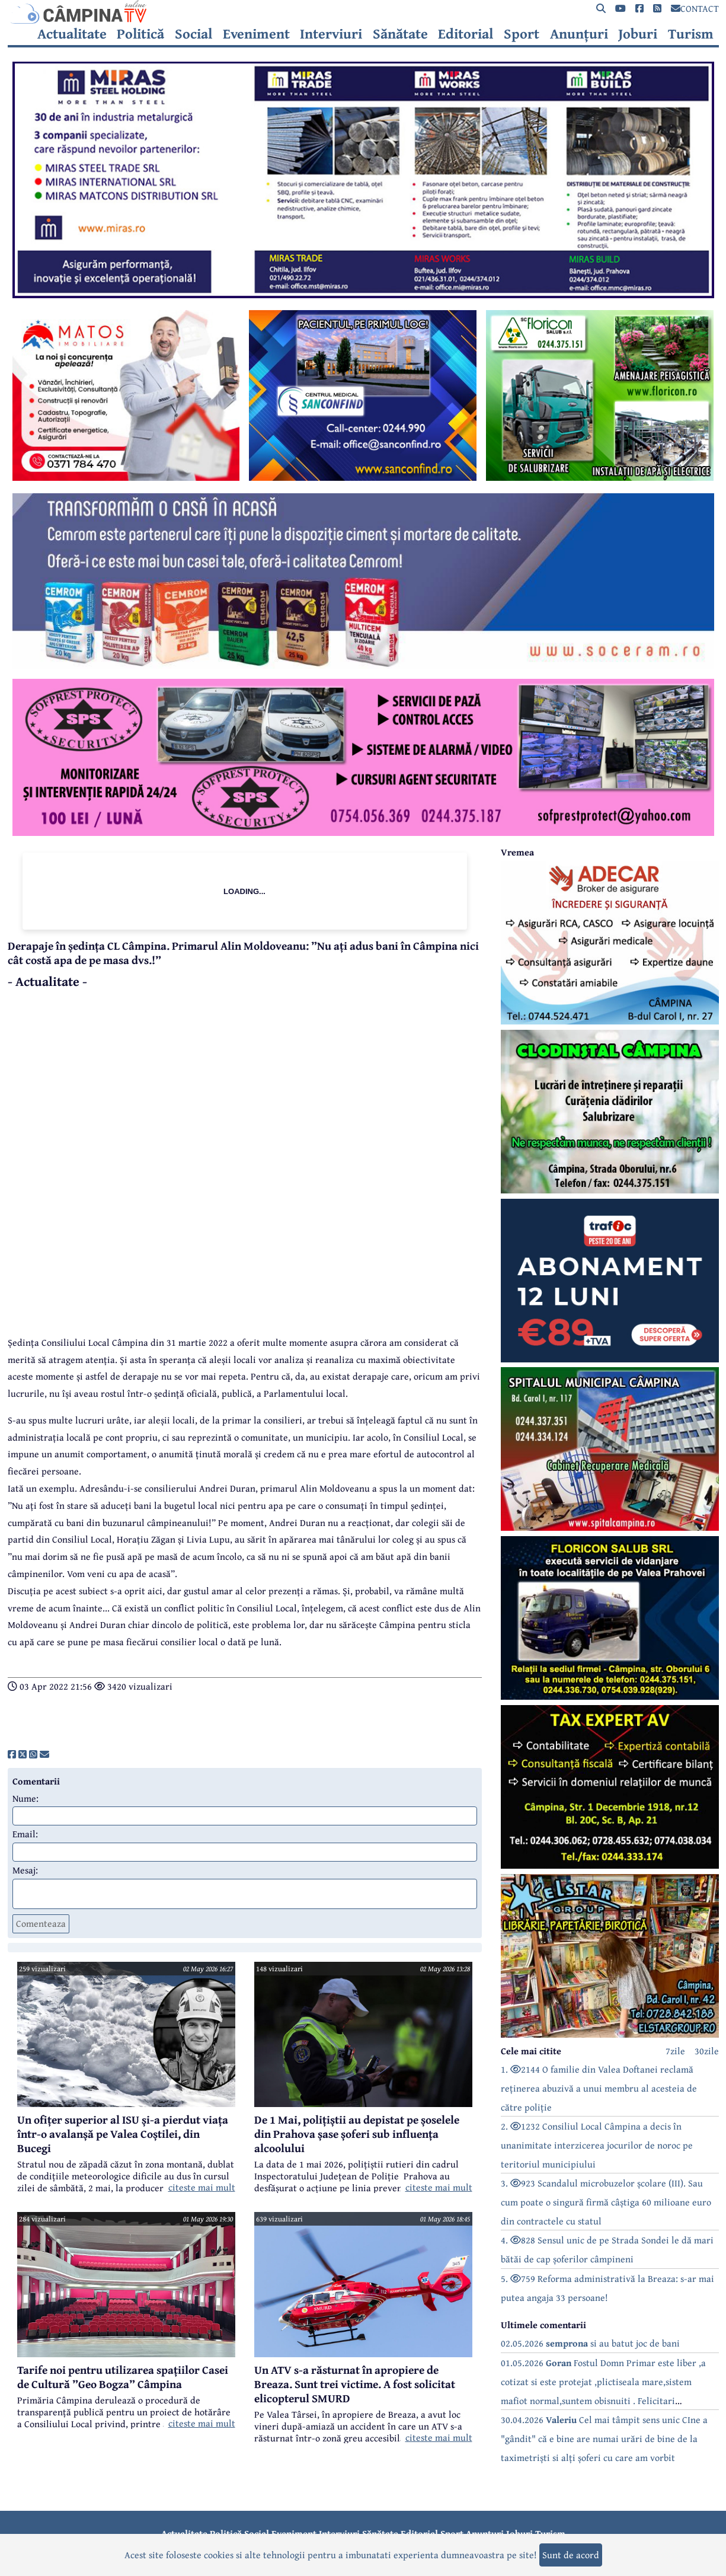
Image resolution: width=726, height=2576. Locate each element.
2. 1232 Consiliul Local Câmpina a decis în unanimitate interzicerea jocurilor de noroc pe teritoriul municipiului (597, 2145)
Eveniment (256, 34)
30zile (707, 2051)
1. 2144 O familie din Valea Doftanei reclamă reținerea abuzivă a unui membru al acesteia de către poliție (599, 2088)
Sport (521, 34)
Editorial (465, 34)
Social (193, 34)
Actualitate (72, 34)
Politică (140, 34)
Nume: (25, 1798)
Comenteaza (41, 1923)
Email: (25, 1834)
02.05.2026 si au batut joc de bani (590, 2343)
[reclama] (363, 295)
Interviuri (331, 34)
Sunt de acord (570, 2555)
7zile (675, 2051)
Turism (691, 34)
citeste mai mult (201, 2187)
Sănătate (400, 34)
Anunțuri (579, 34)
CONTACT (695, 8)
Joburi (637, 34)
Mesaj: (25, 1870)
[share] (12, 1754)
